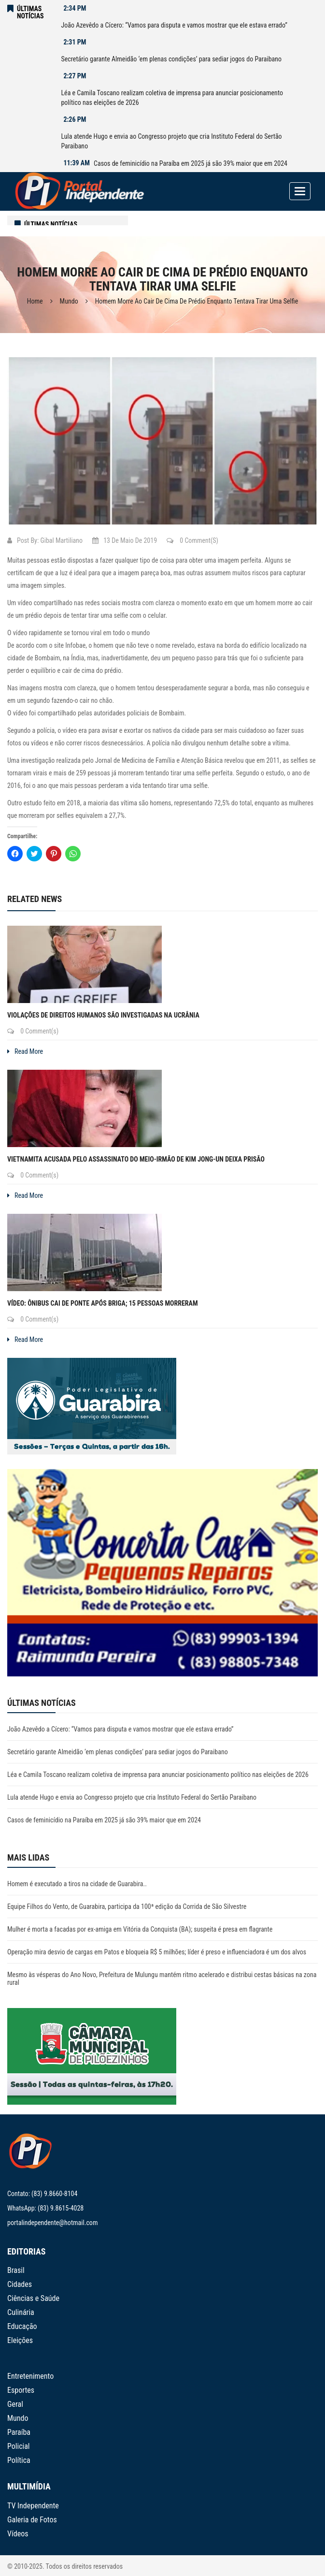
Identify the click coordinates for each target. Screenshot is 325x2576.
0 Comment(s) (192, 540)
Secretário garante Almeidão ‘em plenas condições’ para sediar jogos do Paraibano (171, 59)
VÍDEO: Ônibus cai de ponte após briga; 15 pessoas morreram (102, 1303)
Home (35, 301)
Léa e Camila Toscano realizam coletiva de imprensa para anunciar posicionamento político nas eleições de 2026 (172, 97)
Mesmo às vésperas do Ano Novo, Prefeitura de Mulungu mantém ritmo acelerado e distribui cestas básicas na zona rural (161, 1978)
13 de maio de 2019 (124, 540)
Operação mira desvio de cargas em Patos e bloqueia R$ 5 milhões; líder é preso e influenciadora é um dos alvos (156, 1952)
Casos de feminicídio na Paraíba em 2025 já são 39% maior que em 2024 (190, 163)
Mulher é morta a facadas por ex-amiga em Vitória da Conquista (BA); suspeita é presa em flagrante (139, 1929)
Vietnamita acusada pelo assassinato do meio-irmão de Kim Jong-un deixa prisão (136, 1159)
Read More (25, 1051)
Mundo (69, 301)
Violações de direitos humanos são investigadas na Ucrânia (103, 1015)
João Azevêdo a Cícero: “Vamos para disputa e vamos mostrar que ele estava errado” (174, 25)
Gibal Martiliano (61, 540)
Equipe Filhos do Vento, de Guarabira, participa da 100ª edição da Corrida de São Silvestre (126, 1906)
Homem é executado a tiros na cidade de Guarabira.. (77, 1884)
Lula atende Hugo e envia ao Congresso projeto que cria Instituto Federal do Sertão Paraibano (171, 141)
